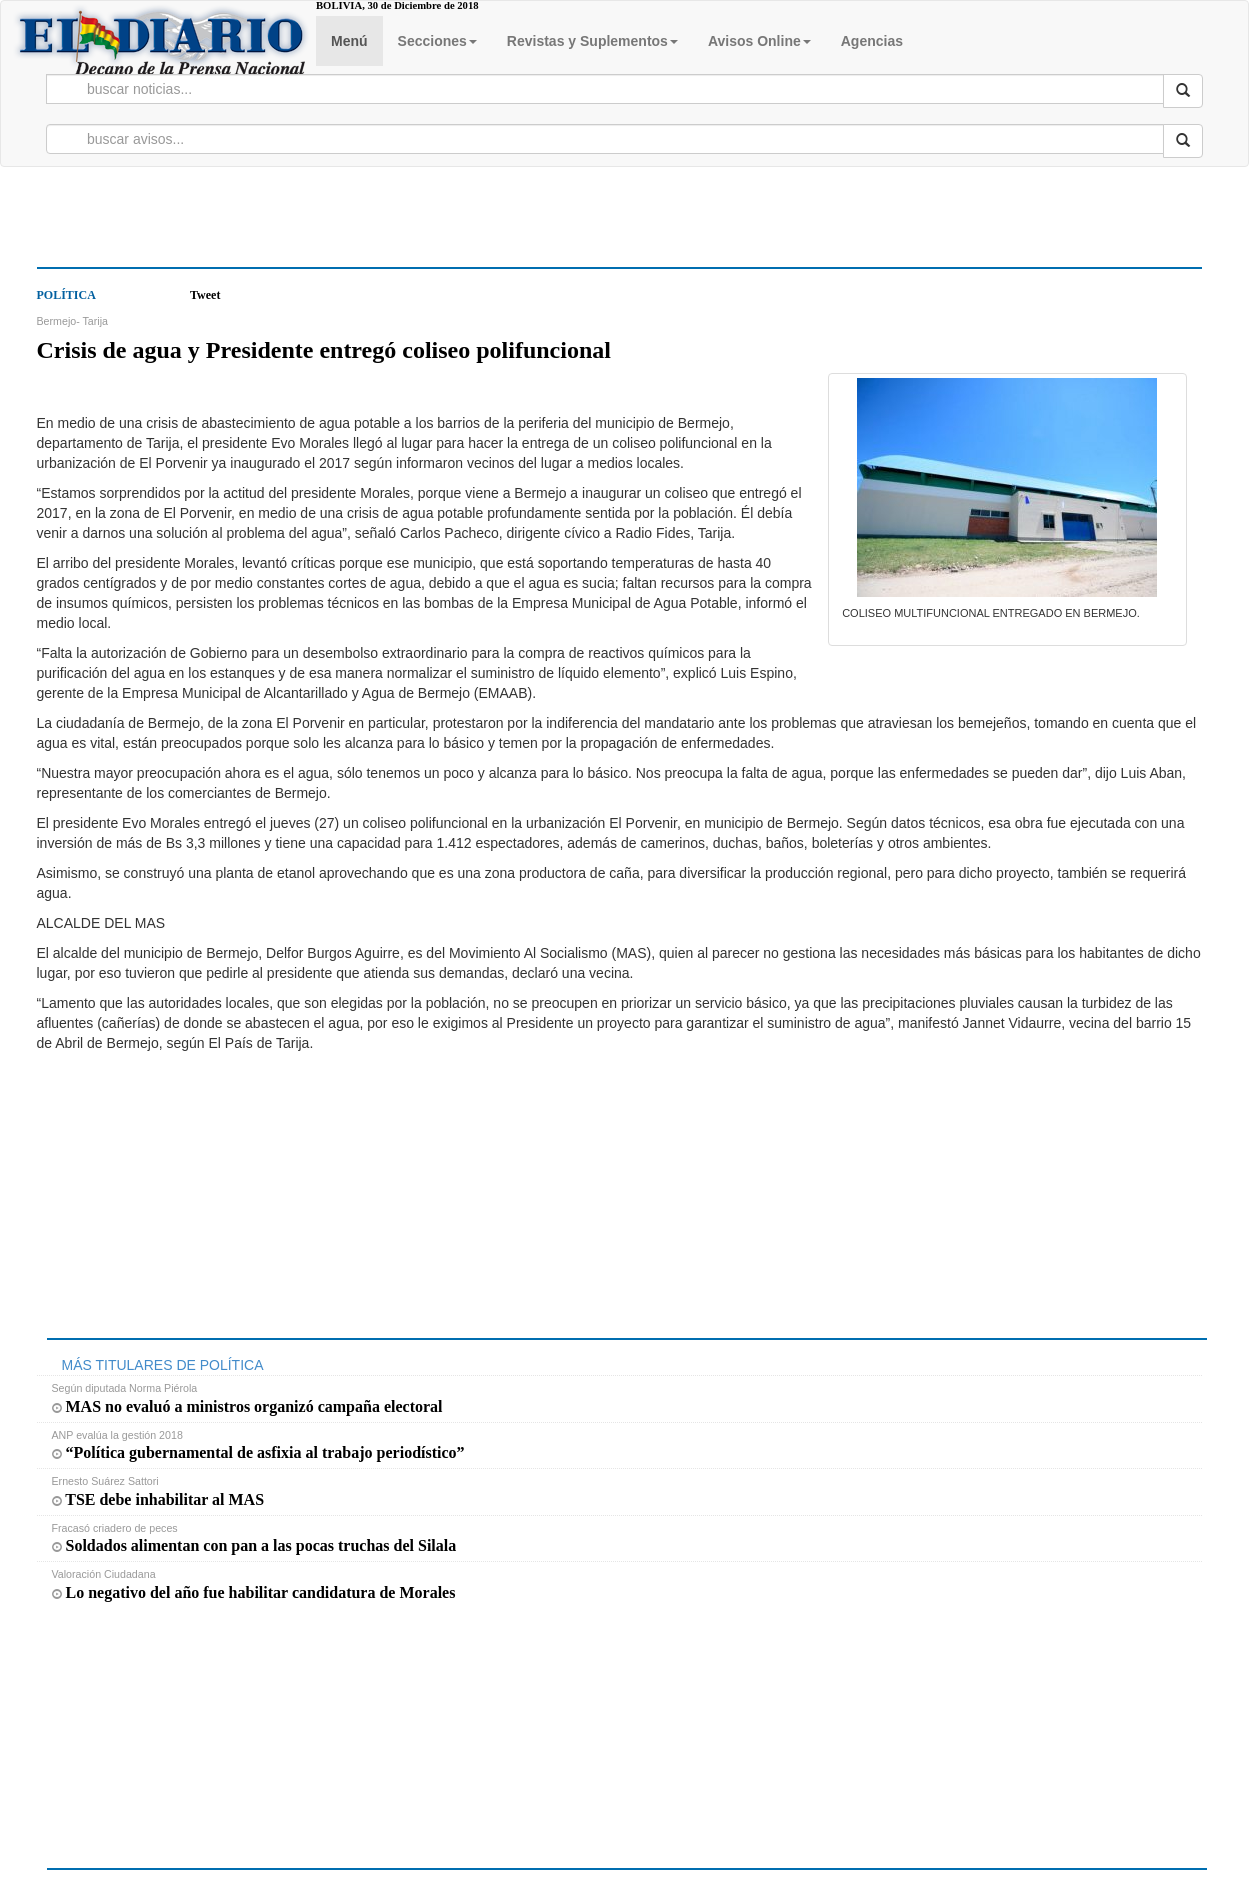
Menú (349, 41)
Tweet (205, 295)
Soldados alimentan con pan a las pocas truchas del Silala (254, 1545)
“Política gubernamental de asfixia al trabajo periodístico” (258, 1452)
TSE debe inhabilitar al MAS (158, 1499)
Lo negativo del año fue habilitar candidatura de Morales (254, 1592)
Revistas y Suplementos (592, 41)
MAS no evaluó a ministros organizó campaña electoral (247, 1406)
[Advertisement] (197, 232)
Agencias (872, 41)
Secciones (437, 41)
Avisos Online (759, 41)
